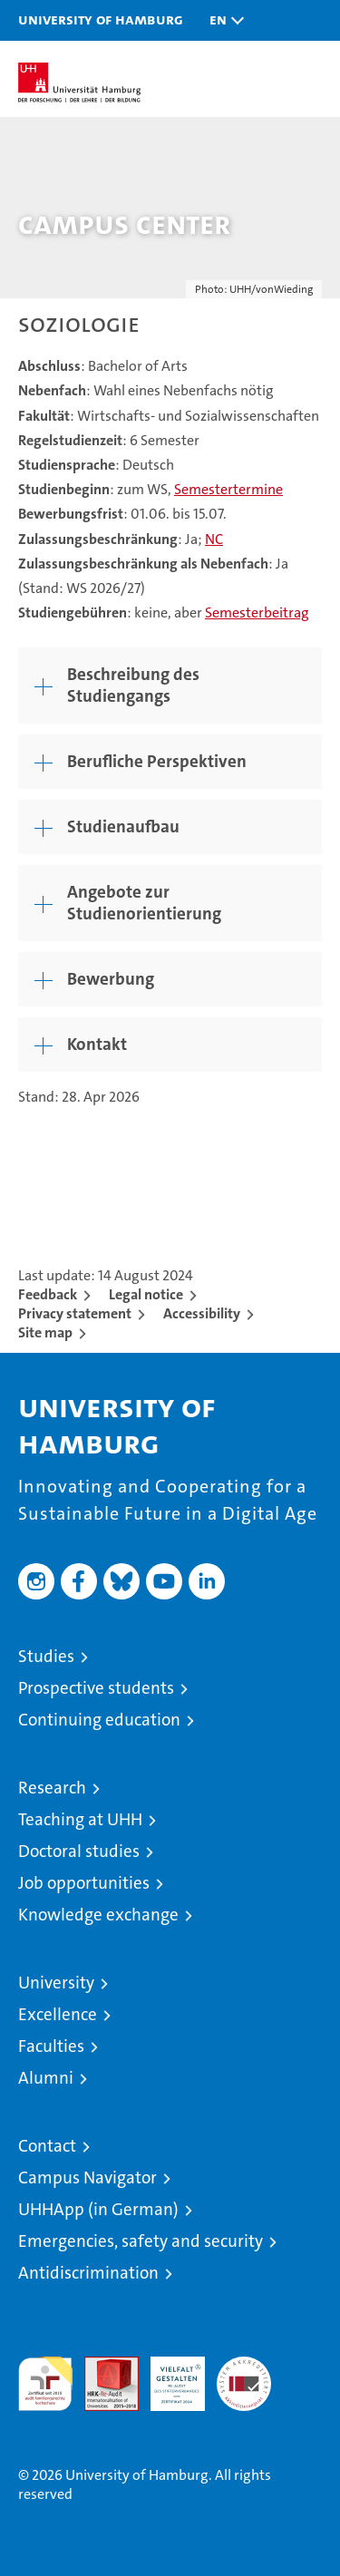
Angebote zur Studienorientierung (144, 902)
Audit (101, 2366)
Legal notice (146, 1294)
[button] (222, 20)
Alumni (45, 2077)
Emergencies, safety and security (140, 2241)
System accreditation (244, 2376)
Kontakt (97, 1044)
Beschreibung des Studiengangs (133, 685)
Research (52, 1787)
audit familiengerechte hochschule (45, 2384)
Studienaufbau (123, 826)
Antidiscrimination (88, 2272)
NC (214, 539)
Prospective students (96, 1688)
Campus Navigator (87, 2177)
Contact (47, 2145)
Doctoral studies (79, 1851)
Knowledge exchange (98, 1914)
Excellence (57, 2014)
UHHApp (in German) (98, 2209)
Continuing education (99, 1719)
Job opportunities (84, 1882)
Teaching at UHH (80, 1819)
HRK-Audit (168, 2376)
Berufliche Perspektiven (157, 761)
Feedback (47, 1294)
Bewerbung (110, 978)
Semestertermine (228, 489)
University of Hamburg (100, 19)
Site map (45, 1332)
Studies (46, 1656)
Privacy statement (74, 1313)
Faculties (51, 2046)
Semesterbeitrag (257, 612)
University (56, 1982)
